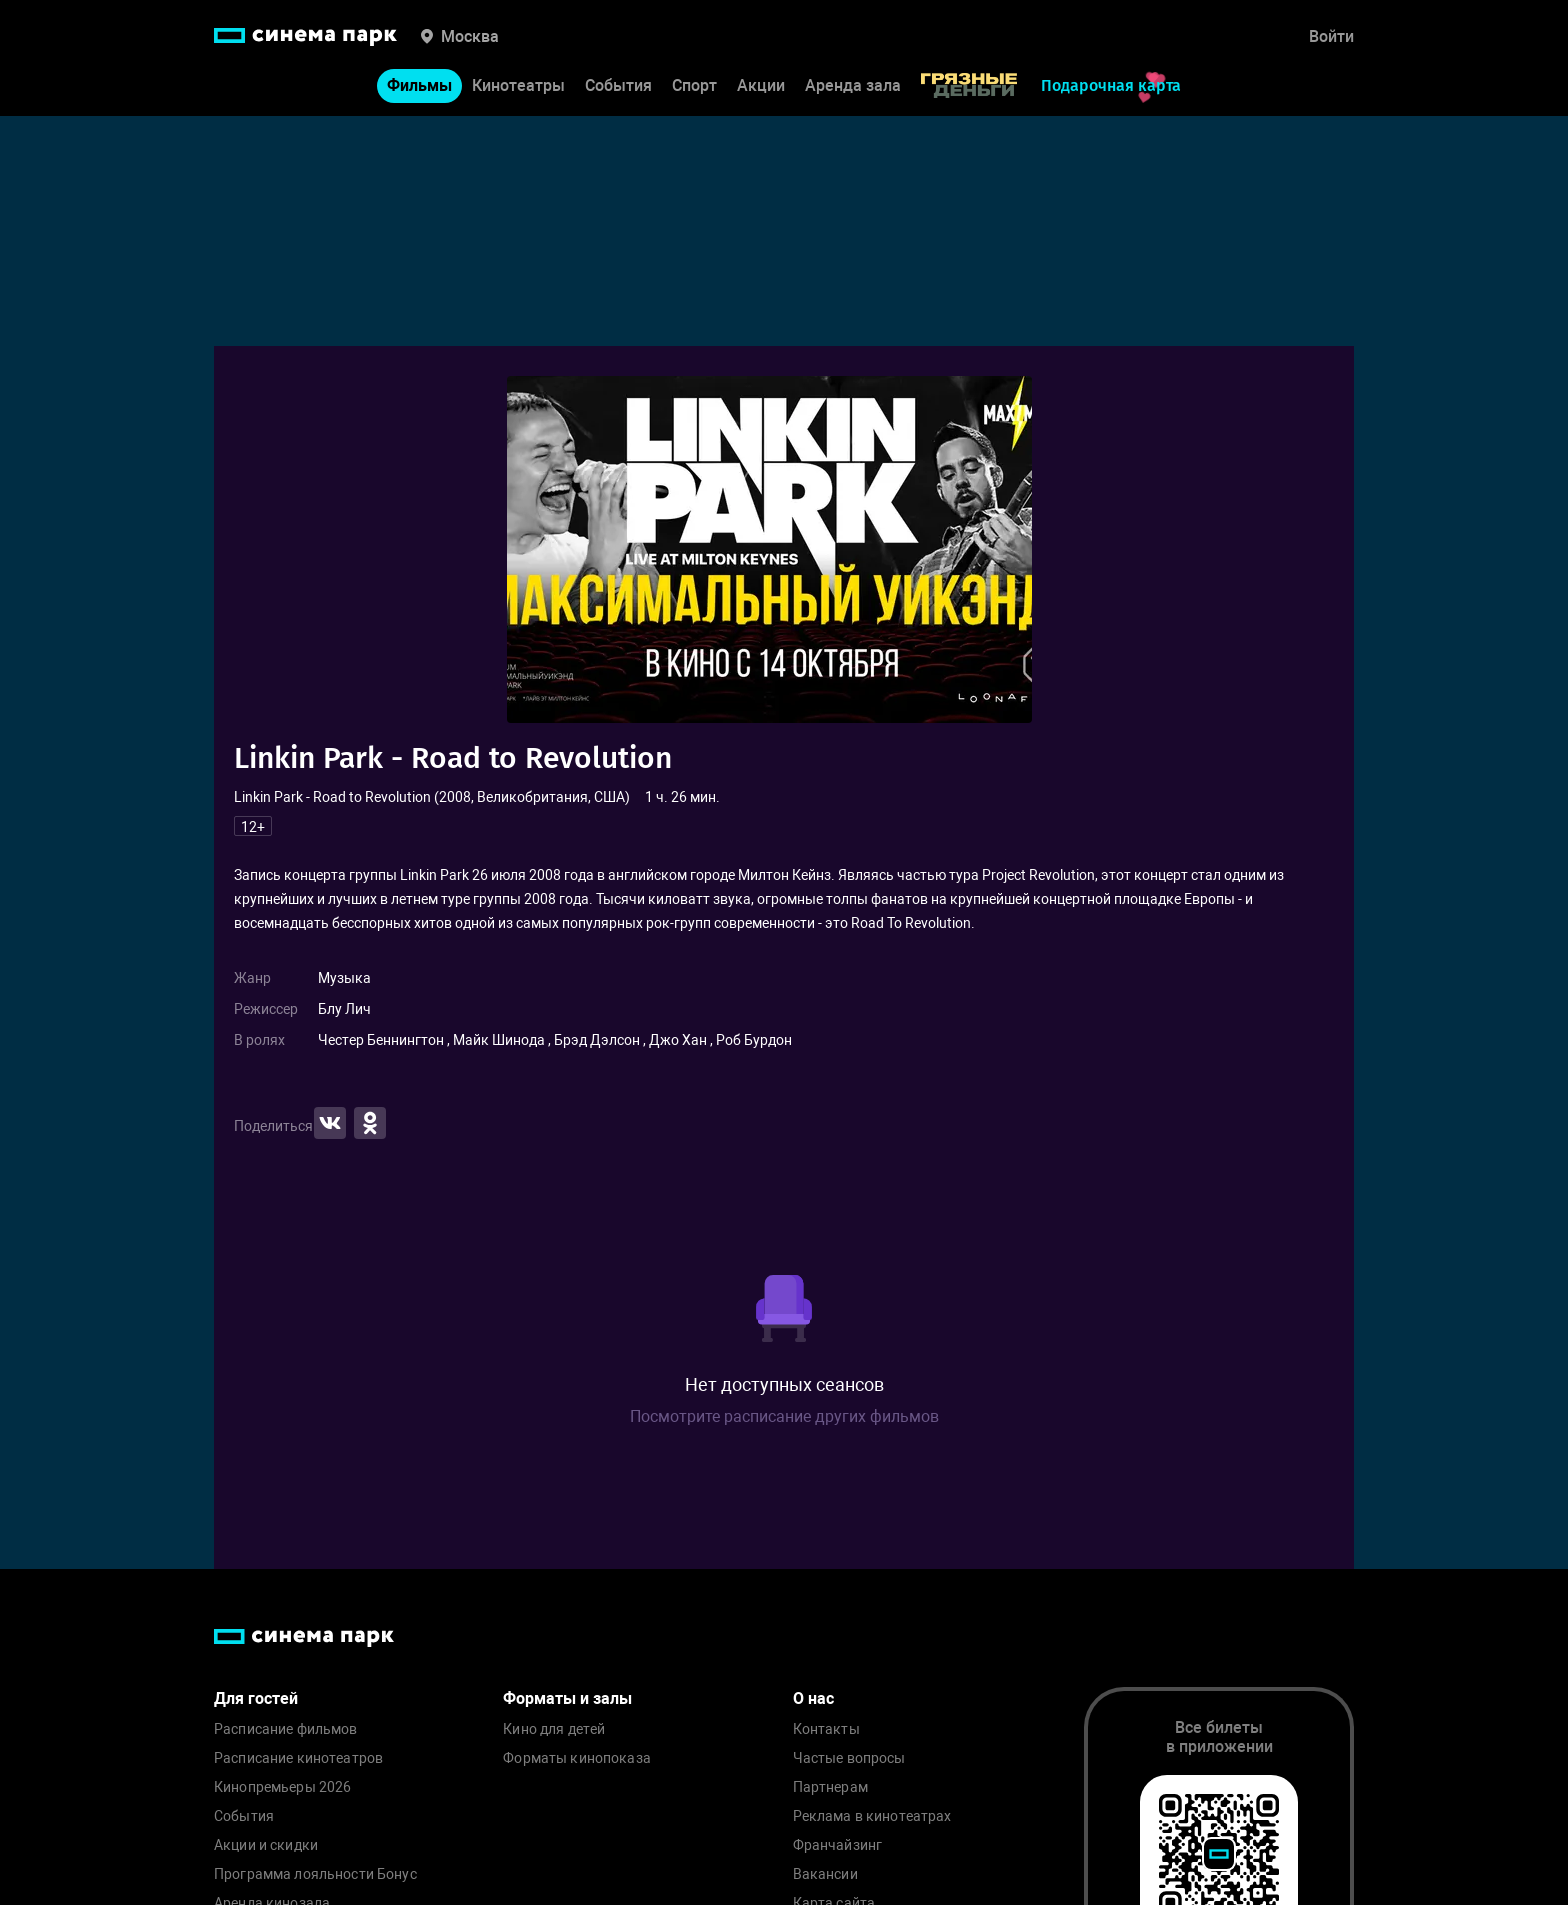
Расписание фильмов (286, 1729)
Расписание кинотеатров (298, 1758)
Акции (761, 85)
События (618, 85)
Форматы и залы (567, 1698)
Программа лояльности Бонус (315, 1874)
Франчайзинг (838, 1845)
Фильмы (419, 85)
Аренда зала (853, 85)
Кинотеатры (518, 85)
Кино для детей (554, 1729)
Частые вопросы (849, 1758)
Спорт (694, 85)
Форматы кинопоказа (577, 1758)
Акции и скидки (266, 1845)
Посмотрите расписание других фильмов (784, 1416)
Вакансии (825, 1874)
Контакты (826, 1729)
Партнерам (830, 1787)
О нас (813, 1698)
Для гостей (256, 1698)
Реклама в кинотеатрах (872, 1816)
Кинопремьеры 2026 (282, 1787)
